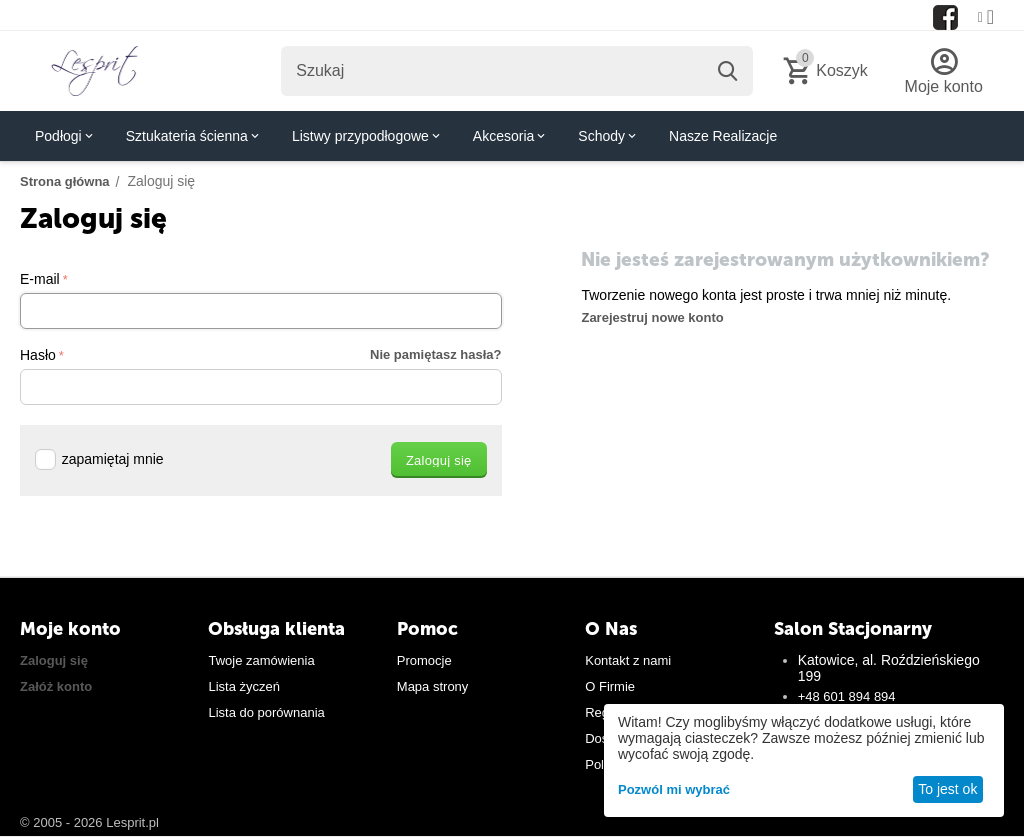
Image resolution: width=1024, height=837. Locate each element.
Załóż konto (56, 686)
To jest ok (947, 789)
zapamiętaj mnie (99, 459)
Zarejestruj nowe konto (652, 317)
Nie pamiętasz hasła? (436, 354)
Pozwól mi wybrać (674, 789)
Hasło (38, 355)
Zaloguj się (54, 660)
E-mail (40, 279)
